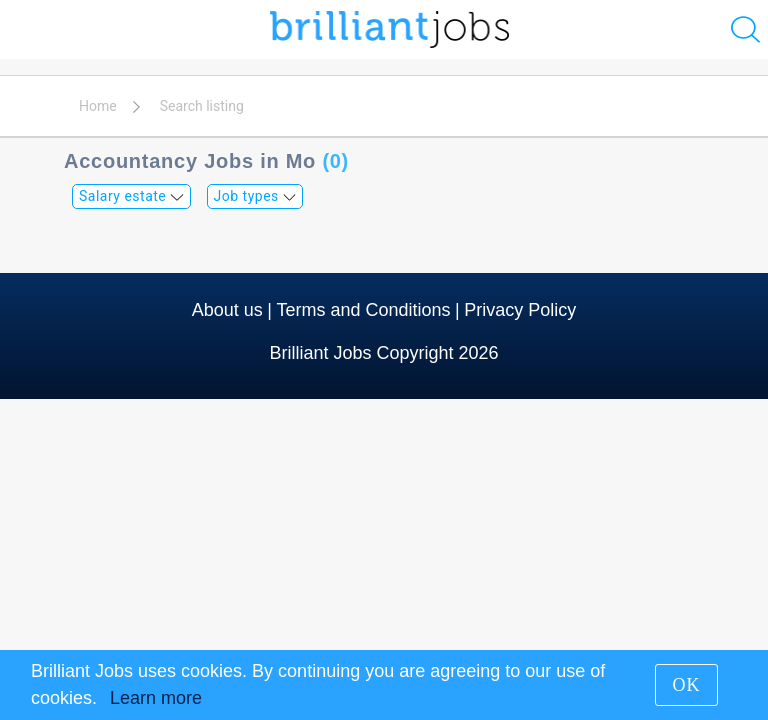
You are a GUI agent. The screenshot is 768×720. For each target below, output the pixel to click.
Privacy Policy (520, 310)
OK (687, 685)
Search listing (202, 106)
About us (227, 310)
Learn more (156, 698)
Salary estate (131, 196)
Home (98, 106)
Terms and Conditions (363, 310)
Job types (255, 196)
